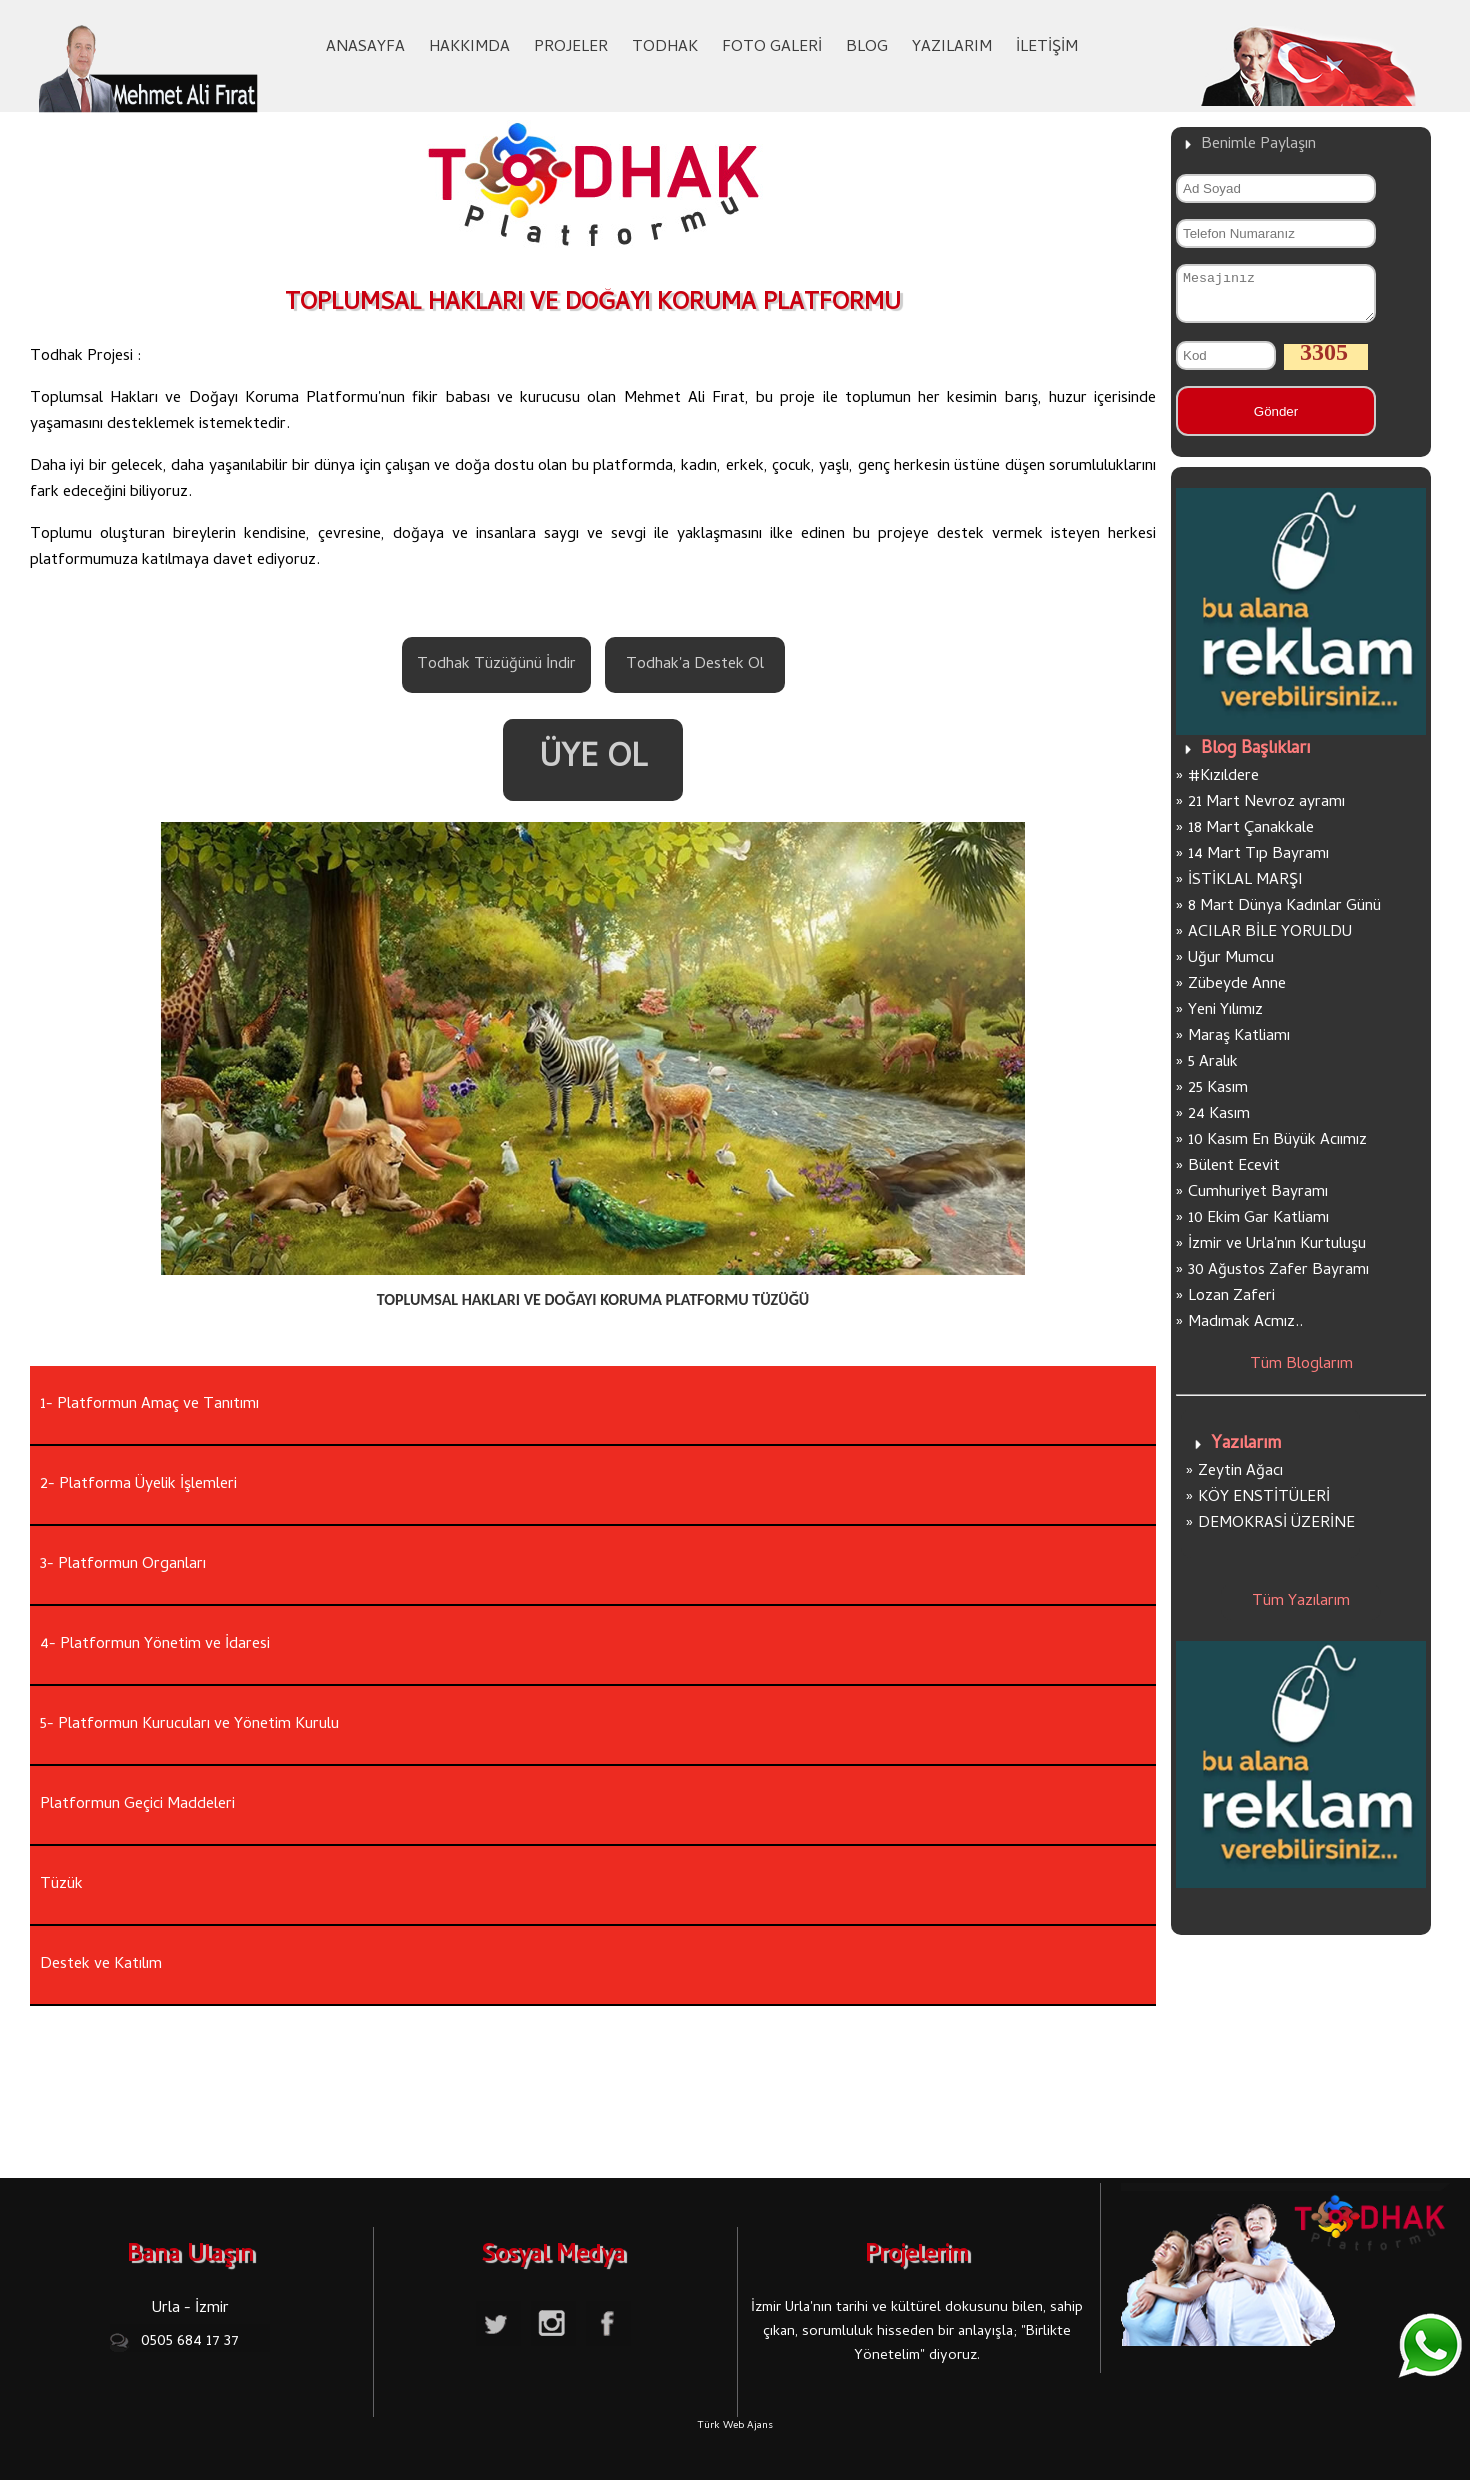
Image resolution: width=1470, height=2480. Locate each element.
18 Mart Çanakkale (1251, 838)
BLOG (867, 48)
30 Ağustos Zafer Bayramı (1278, 1280)
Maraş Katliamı (1239, 1046)
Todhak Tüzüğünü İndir (496, 665)
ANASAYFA (365, 48)
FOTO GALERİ (772, 48)
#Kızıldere (1223, 786)
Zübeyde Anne (1237, 994)
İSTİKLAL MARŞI (1245, 890)
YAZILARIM (952, 48)
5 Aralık (1213, 1072)
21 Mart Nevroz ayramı (1266, 812)
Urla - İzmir (190, 2309)
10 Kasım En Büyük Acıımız (1277, 1150)
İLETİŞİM (1047, 48)
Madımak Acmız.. (1245, 1332)
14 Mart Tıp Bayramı (1258, 864)
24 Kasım (1219, 1124)
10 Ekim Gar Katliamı (1258, 1228)
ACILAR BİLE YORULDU (1270, 942)
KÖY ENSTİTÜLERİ (1264, 1507)
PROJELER (571, 48)
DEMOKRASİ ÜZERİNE (1276, 1533)
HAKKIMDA (469, 48)
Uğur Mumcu (1231, 968)
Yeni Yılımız (1225, 1020)
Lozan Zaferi (1231, 1306)
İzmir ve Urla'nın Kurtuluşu (1277, 1254)
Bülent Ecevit (1234, 1176)
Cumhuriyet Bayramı (1258, 1202)
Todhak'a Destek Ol (695, 665)
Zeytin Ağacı (1240, 1481)
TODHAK (665, 48)
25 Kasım (1218, 1098)
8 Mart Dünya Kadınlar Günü (1284, 916)
